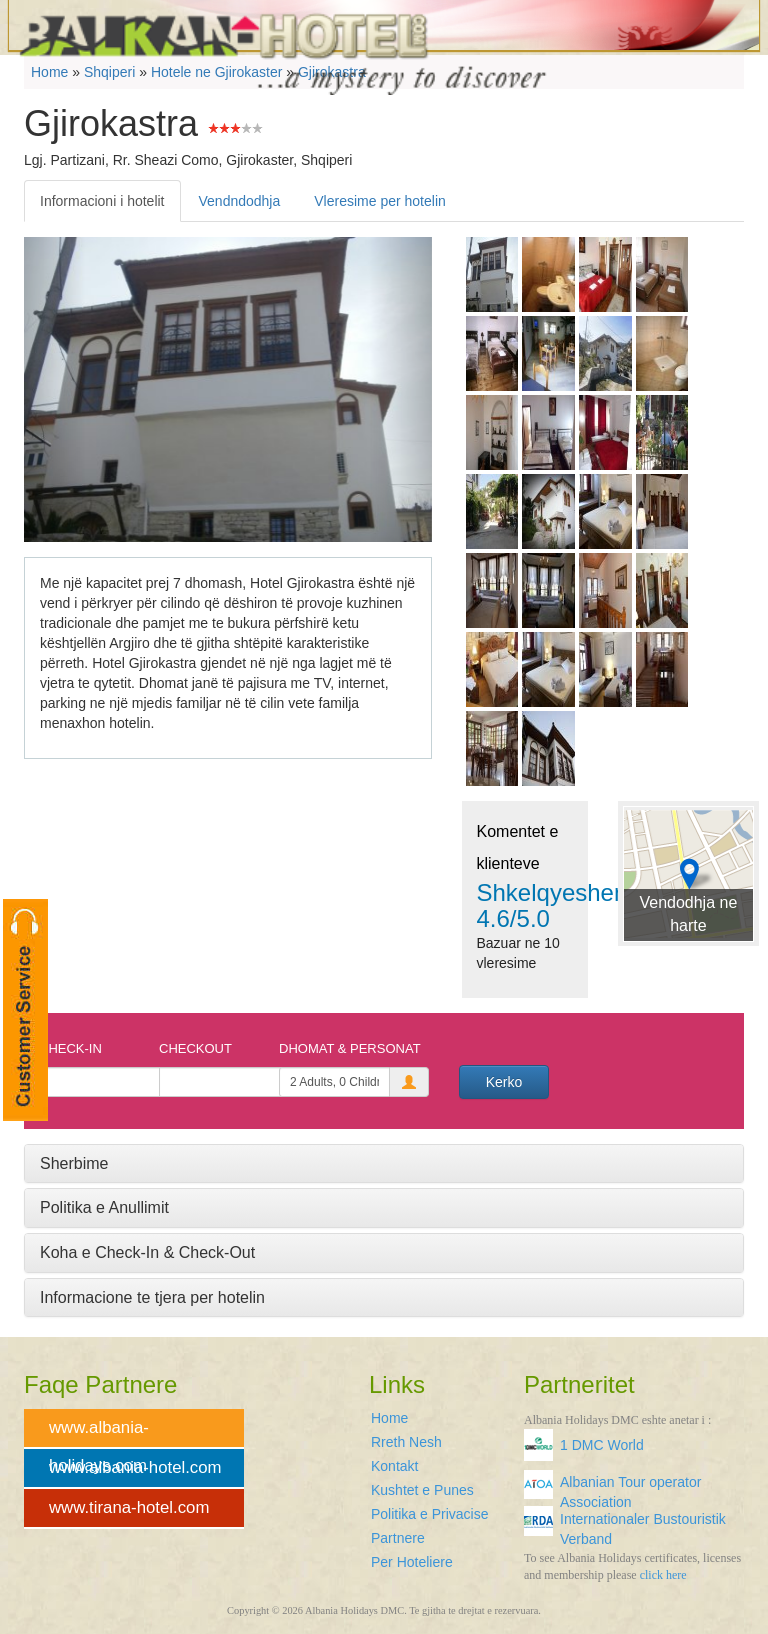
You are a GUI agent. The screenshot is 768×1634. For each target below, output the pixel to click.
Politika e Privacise (430, 1514)
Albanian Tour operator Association (630, 1488)
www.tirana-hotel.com (129, 1507)
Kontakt (394, 1466)
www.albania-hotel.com (135, 1467)
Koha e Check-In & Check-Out (147, 1252)
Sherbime (74, 1163)
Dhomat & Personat (350, 1048)
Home (389, 1418)
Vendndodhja (240, 201)
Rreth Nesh (406, 1442)
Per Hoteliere (412, 1562)
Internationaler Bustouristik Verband (643, 1525)
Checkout (195, 1048)
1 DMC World (602, 1445)
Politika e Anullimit (104, 1207)
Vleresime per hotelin (380, 201)
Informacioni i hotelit (102, 201)
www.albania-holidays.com (99, 1433)
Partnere (398, 1538)
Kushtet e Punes (422, 1490)
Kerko (504, 1082)
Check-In (70, 1048)
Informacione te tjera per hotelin (152, 1297)
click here (663, 1575)
